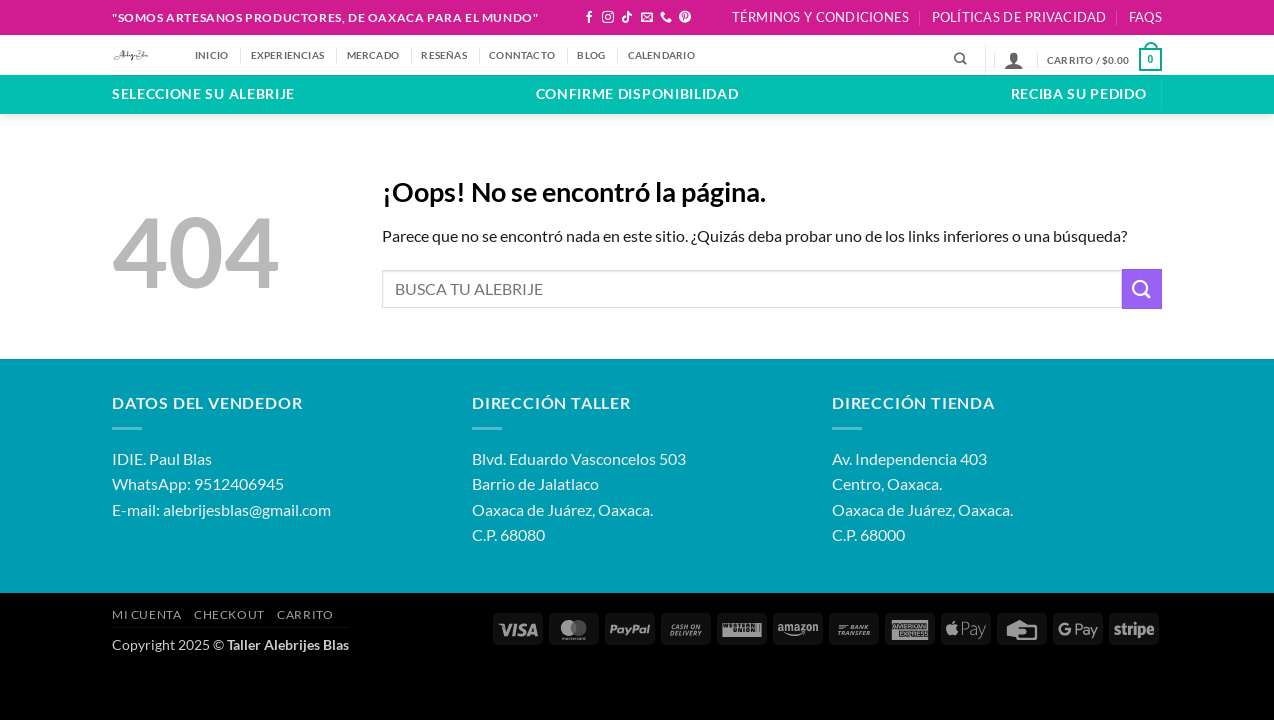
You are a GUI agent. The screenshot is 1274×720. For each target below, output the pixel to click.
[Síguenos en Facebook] (589, 18)
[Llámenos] (666, 18)
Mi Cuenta (147, 614)
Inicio (211, 55)
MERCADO (373, 55)
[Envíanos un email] (647, 18)
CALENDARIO (661, 55)
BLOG (591, 55)
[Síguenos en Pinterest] (685, 18)
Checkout (229, 614)
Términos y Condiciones (821, 17)
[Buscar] (960, 59)
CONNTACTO (522, 55)
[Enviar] (1142, 288)
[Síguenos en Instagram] (608, 18)
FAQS (1145, 17)
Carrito (305, 614)
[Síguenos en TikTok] (627, 18)
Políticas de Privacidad (1019, 17)
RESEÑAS (443, 55)
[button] (1014, 60)
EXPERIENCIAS (288, 55)
